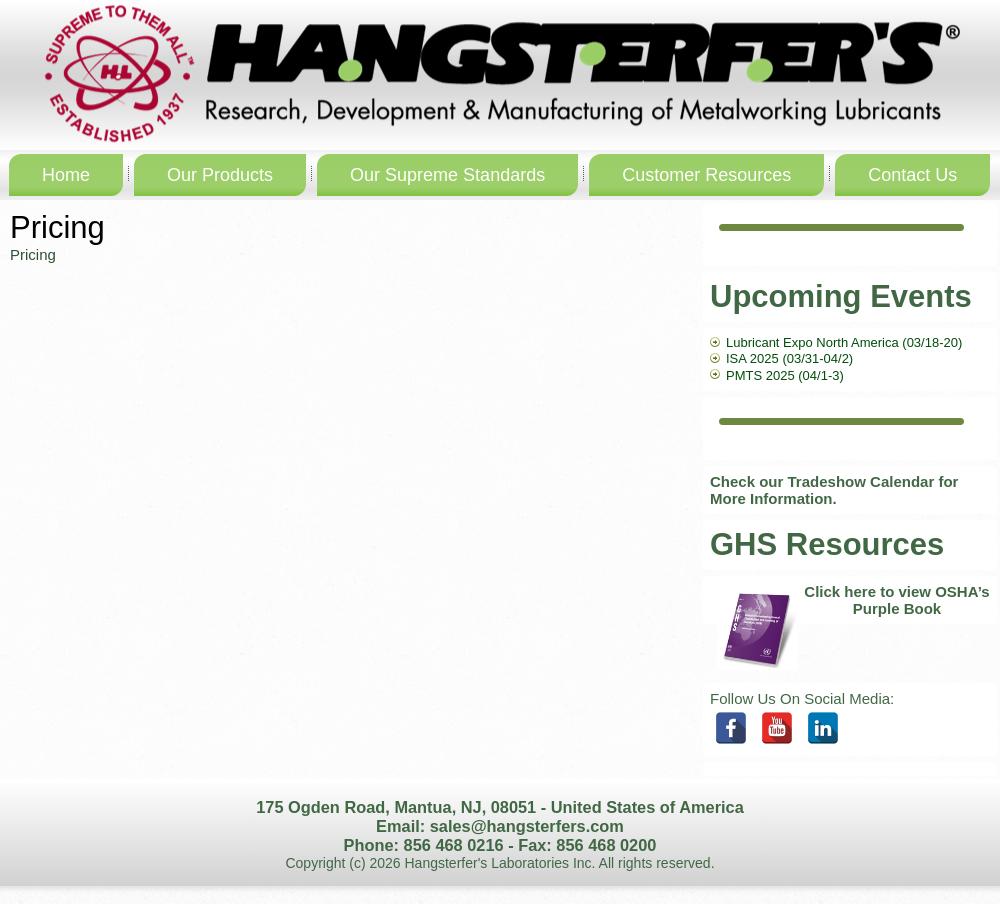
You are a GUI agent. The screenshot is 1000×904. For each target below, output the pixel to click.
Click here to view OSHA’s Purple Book (896, 600)
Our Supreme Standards (447, 175)
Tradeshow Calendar (861, 481)
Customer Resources (706, 175)
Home (66, 175)
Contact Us (912, 175)
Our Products (220, 175)
